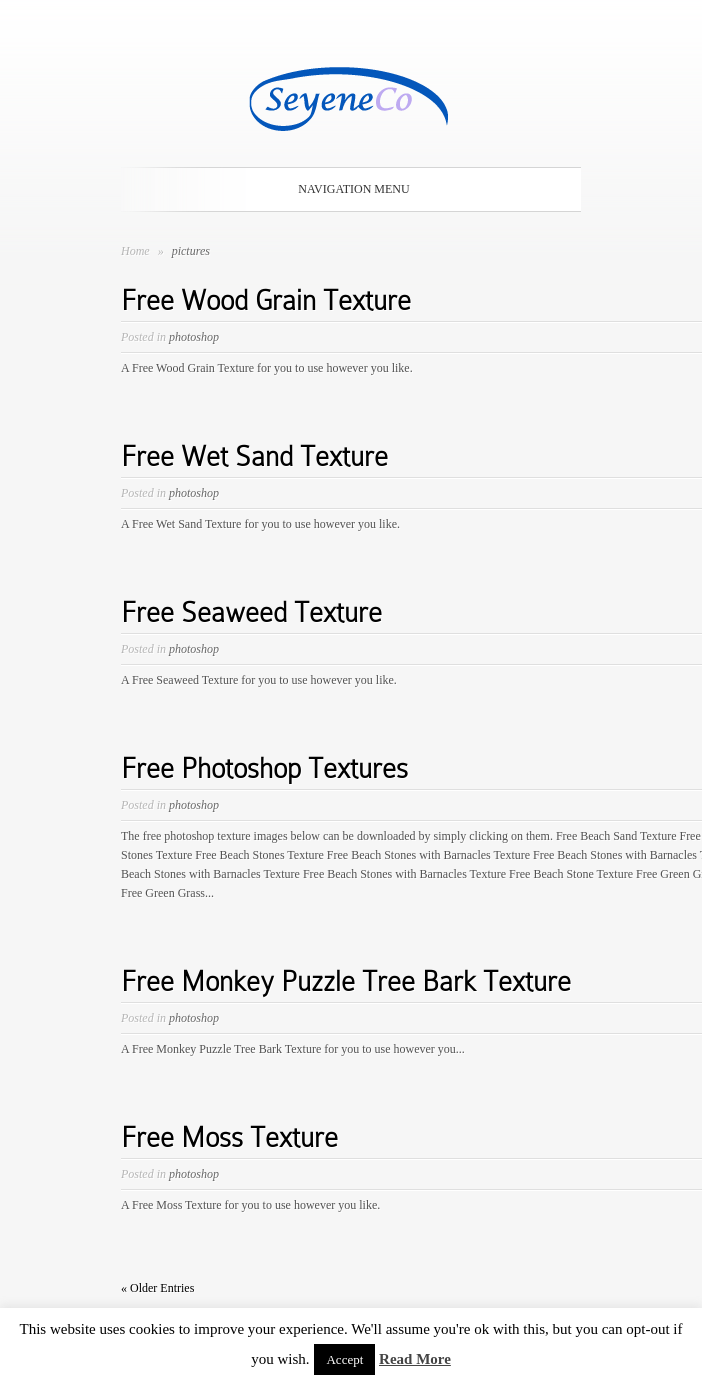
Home (135, 251)
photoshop (194, 337)
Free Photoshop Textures (264, 768)
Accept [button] (344, 1359)
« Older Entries (157, 1288)
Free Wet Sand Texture (254, 456)
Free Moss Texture (229, 1137)
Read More (415, 1359)
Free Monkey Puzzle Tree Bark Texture (346, 981)
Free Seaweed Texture (251, 612)
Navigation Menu (347, 189)
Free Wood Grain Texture (266, 300)
